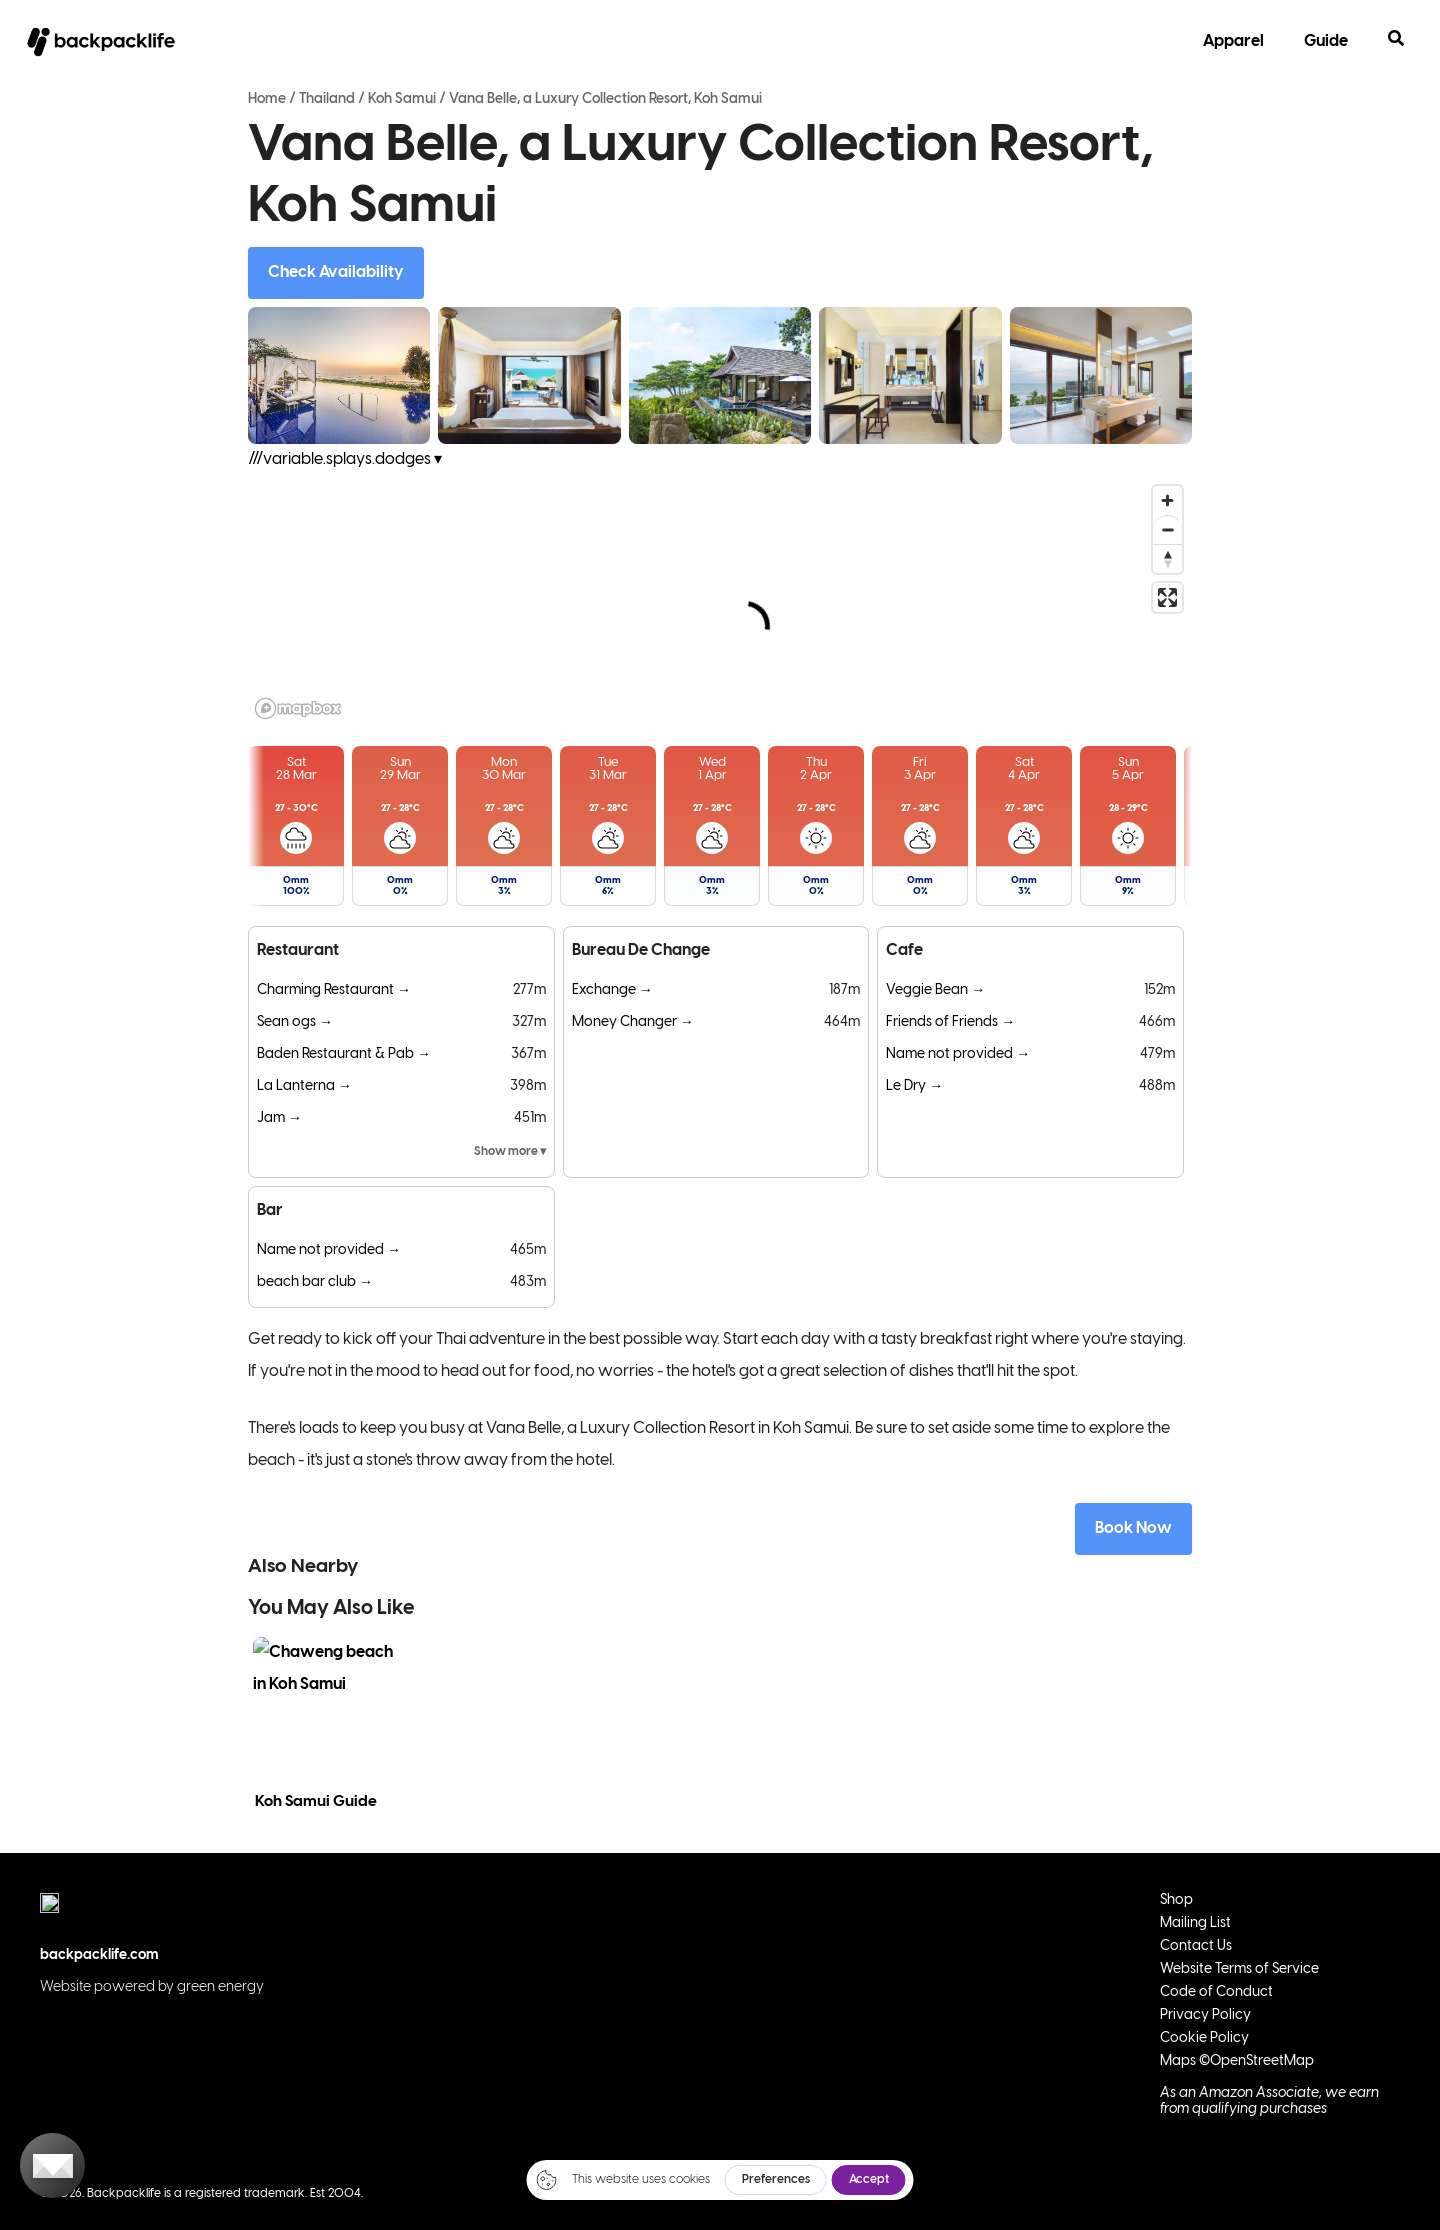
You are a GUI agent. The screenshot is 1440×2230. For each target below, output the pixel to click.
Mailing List (1195, 1923)
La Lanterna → (304, 1086)
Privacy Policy (1205, 2015)
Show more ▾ (510, 1151)
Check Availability (336, 272)
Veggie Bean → (935, 990)
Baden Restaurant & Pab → (344, 1054)
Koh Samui (402, 99)
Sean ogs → (295, 1022)
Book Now (1133, 1528)
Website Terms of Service (1239, 1969)
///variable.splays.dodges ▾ (345, 459)
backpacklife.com (99, 1955)
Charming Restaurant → (334, 990)
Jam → (279, 1118)
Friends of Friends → (950, 1022)
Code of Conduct (1216, 1992)
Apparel (1233, 41)
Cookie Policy (1204, 2038)
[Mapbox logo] (298, 708)
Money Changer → (633, 1022)
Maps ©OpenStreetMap (1237, 2061)
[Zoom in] (1167, 500)
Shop (1176, 1900)
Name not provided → (958, 1054)
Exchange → (612, 990)
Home (267, 99)
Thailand (327, 99)
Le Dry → (914, 1086)
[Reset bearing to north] (1167, 558)
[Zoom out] (1167, 529)
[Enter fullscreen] (1167, 597)
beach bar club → (315, 1282)
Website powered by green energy (152, 1987)
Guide (1326, 41)
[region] (720, 601)
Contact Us (1196, 1946)
